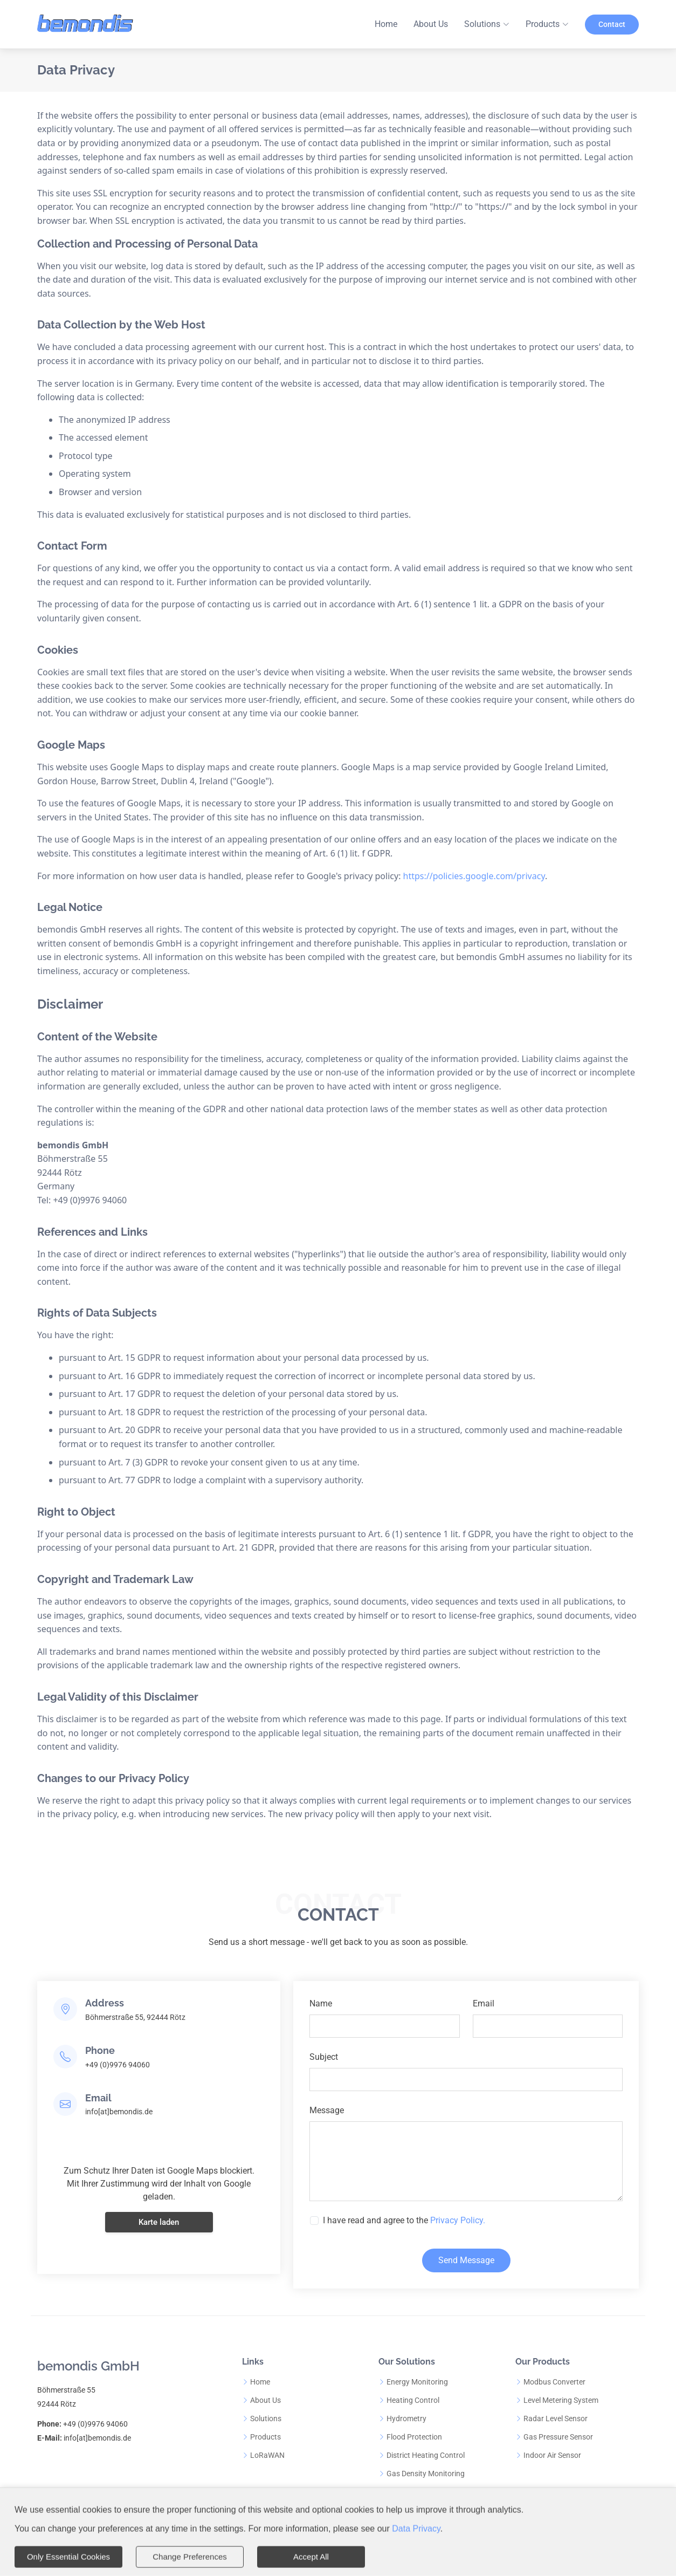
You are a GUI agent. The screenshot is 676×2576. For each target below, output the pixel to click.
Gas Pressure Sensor (558, 2437)
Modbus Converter (554, 2382)
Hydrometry (406, 2418)
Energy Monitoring (417, 2382)
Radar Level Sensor (555, 2418)
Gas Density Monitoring (426, 2473)
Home (386, 24)
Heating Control (413, 2400)
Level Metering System (560, 2400)
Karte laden (159, 2267)
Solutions (265, 2418)
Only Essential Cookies (68, 2555)
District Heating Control (426, 2455)
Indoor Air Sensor (552, 2455)
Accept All (311, 2555)
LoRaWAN (267, 2455)
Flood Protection (414, 2437)
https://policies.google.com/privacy (474, 876)
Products (265, 2437)
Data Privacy (416, 2527)
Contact (611, 24)
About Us (430, 24)
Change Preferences (190, 2555)
